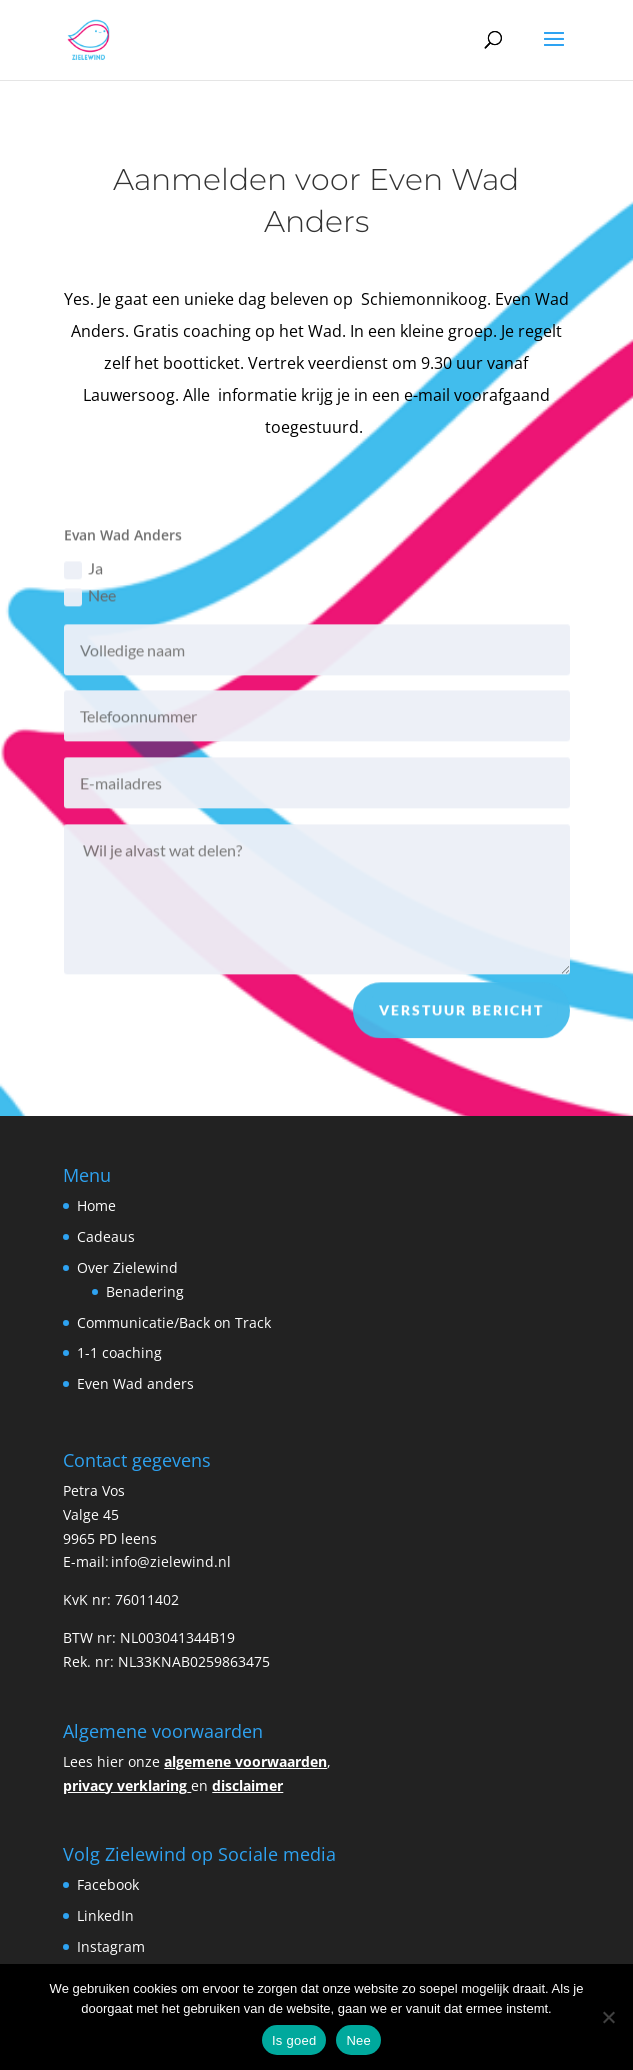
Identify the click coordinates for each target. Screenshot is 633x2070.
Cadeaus (106, 1236)
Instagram (113, 1946)
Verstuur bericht (461, 1018)
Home (96, 1205)
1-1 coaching (119, 1352)
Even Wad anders (135, 1383)
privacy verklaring (125, 1785)
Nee (90, 604)
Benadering (145, 1291)
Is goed (294, 2040)
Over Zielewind (127, 1267)
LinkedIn (107, 1915)
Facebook (108, 1884)
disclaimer (247, 1785)
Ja (83, 577)
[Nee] (608, 2017)
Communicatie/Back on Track (174, 1322)
